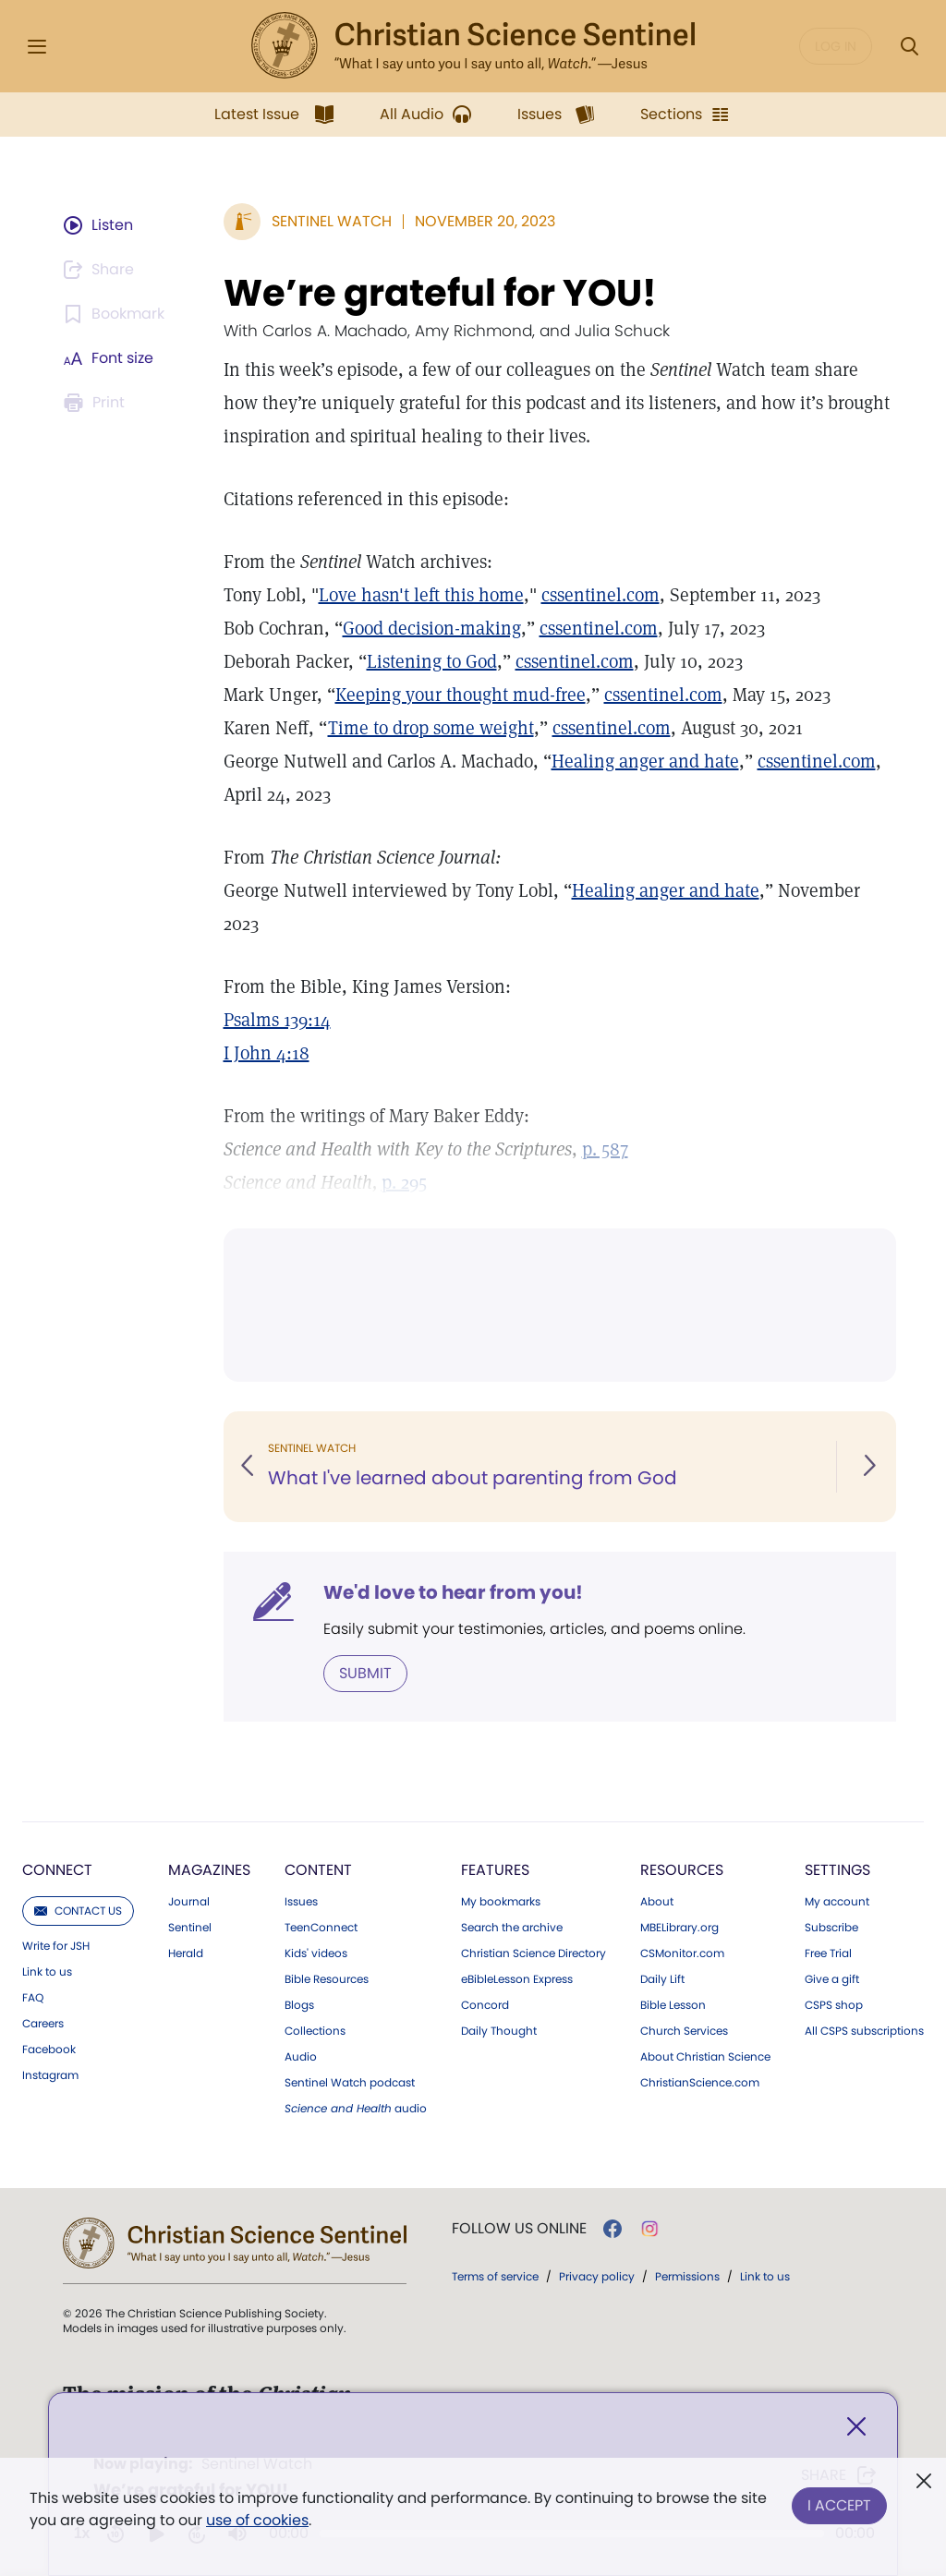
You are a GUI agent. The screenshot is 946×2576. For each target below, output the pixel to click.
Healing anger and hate (645, 761)
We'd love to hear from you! (453, 1592)
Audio (301, 2056)
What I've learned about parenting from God (472, 1478)
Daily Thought (499, 2031)
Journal (189, 1901)
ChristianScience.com (699, 2082)
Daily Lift (662, 1979)
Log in (835, 46)
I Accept (839, 2505)
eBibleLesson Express (517, 1979)
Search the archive (512, 1927)
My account (837, 1901)
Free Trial (828, 1953)
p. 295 (404, 1182)
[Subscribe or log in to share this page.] (101, 270)
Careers (43, 2023)
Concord (485, 2005)
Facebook (49, 2049)
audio (356, 2108)
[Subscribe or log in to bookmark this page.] (117, 314)
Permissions (687, 2276)
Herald (185, 1953)
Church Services (684, 2031)
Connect (57, 1870)
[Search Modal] (909, 46)
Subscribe (831, 1927)
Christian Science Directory (533, 1953)
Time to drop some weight (431, 728)
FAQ (32, 1997)
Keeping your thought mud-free (460, 695)
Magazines (209, 1870)
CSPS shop (834, 2005)
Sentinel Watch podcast (350, 2082)
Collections (315, 2031)
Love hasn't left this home (421, 595)
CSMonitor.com (682, 1953)
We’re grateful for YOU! (440, 293)
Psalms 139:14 (277, 1020)
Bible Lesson (673, 2005)
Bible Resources (327, 1979)
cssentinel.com (600, 595)
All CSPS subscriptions (864, 2031)
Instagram (50, 2075)
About (656, 1901)
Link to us (47, 1971)
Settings (837, 1870)
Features (495, 1870)
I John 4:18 (266, 1053)
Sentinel (190, 1927)
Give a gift (832, 1979)
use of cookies (257, 2520)
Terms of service (495, 2276)
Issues (301, 1901)
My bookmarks (500, 1901)
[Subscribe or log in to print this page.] (97, 403)
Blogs (299, 2005)
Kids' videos (316, 1953)
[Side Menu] (37, 46)
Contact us (78, 1910)
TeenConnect (321, 1927)
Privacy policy (597, 2276)
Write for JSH (56, 1946)
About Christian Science (705, 2056)
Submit (365, 1673)
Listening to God (432, 661)
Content (318, 1870)
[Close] (856, 2426)
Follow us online (519, 2228)
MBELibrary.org (679, 1927)
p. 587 (605, 1149)
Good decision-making (432, 628)
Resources (681, 1870)
